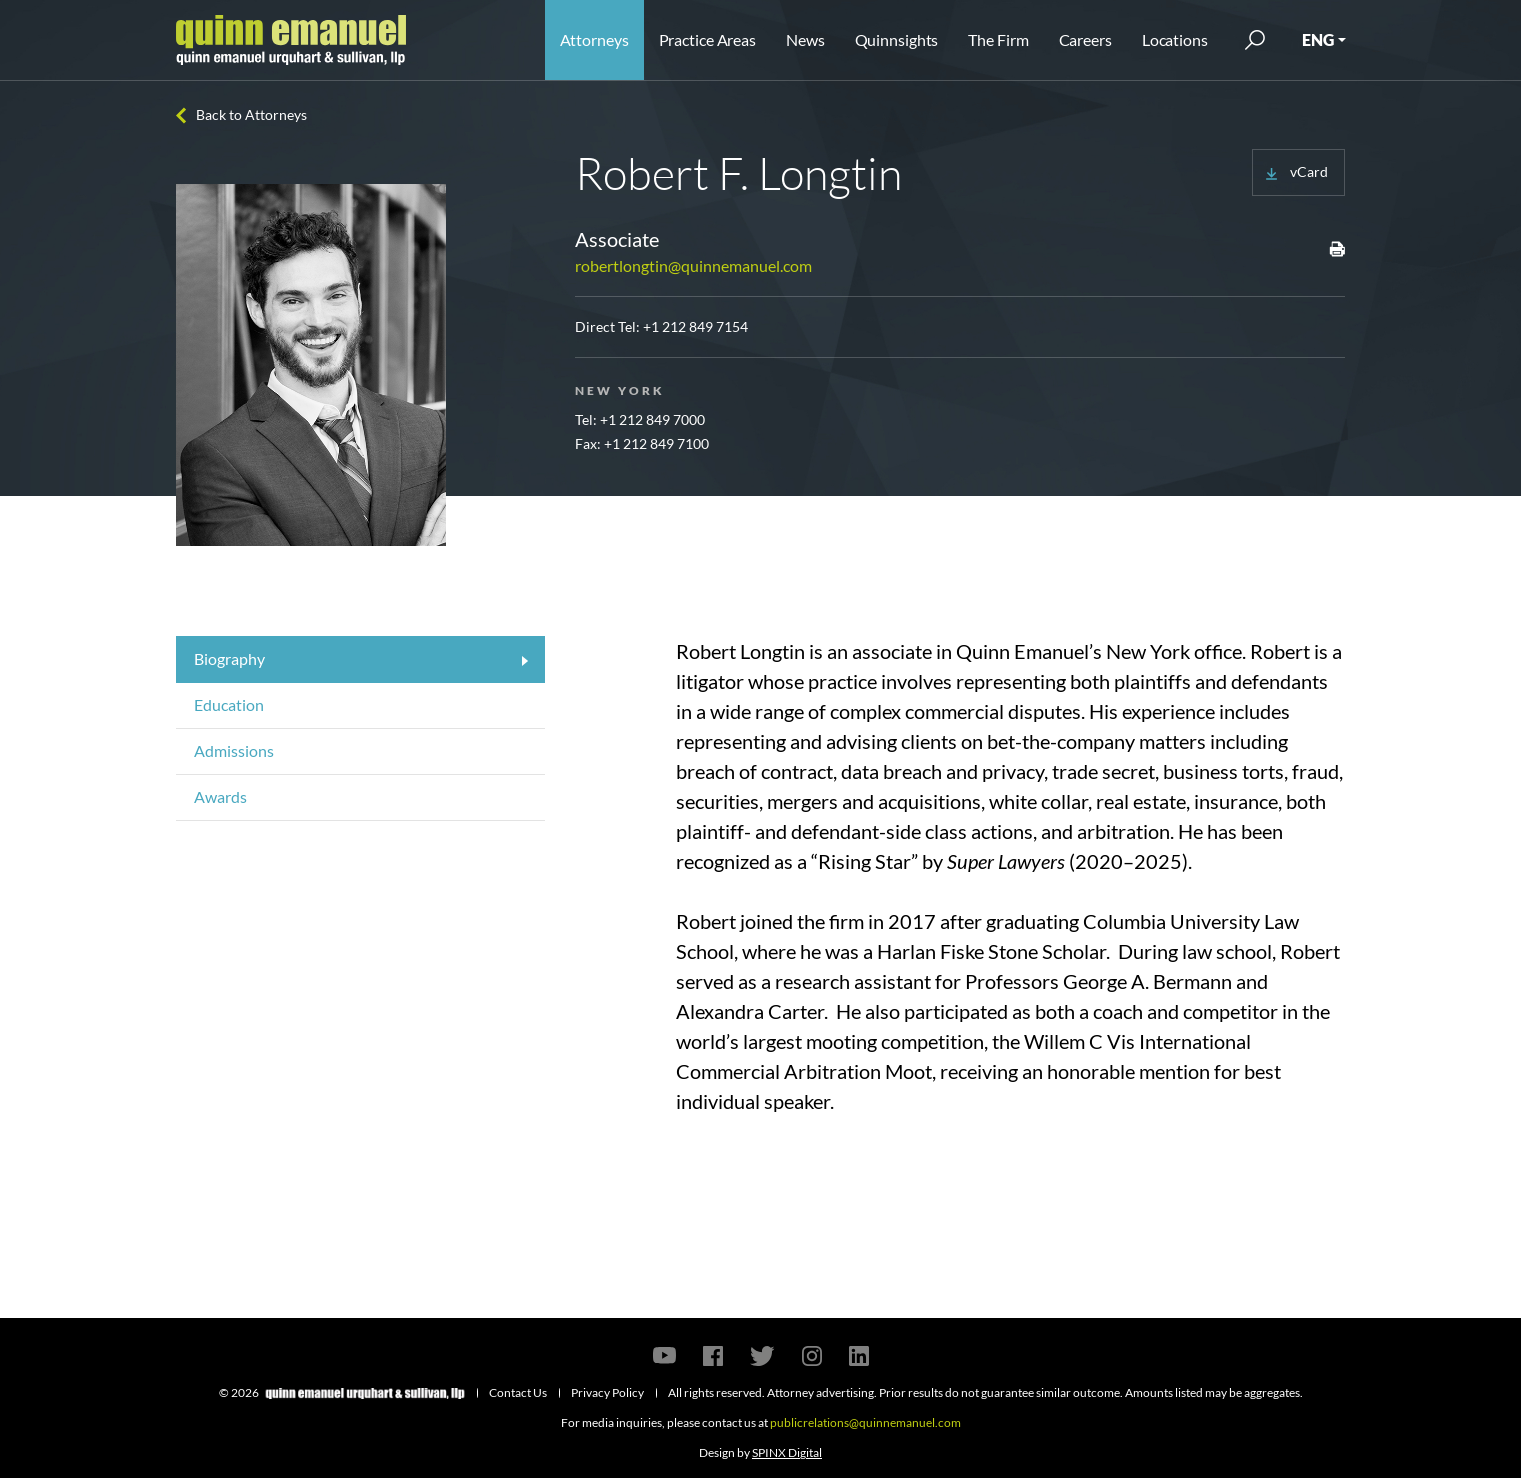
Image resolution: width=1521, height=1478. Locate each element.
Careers (1085, 39)
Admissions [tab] (234, 750)
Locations (1175, 39)
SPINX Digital (787, 1452)
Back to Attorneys (251, 114)
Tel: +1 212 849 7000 (640, 419)
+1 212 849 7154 (695, 326)
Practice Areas (707, 39)
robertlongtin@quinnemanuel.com (693, 265)
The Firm (998, 39)
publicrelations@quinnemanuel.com (865, 1422)
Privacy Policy (607, 1392)
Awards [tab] (220, 796)
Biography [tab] (229, 658)
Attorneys (594, 39)
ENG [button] (1318, 39)
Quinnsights (897, 39)
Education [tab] (229, 704)
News (805, 39)
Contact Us (518, 1392)
